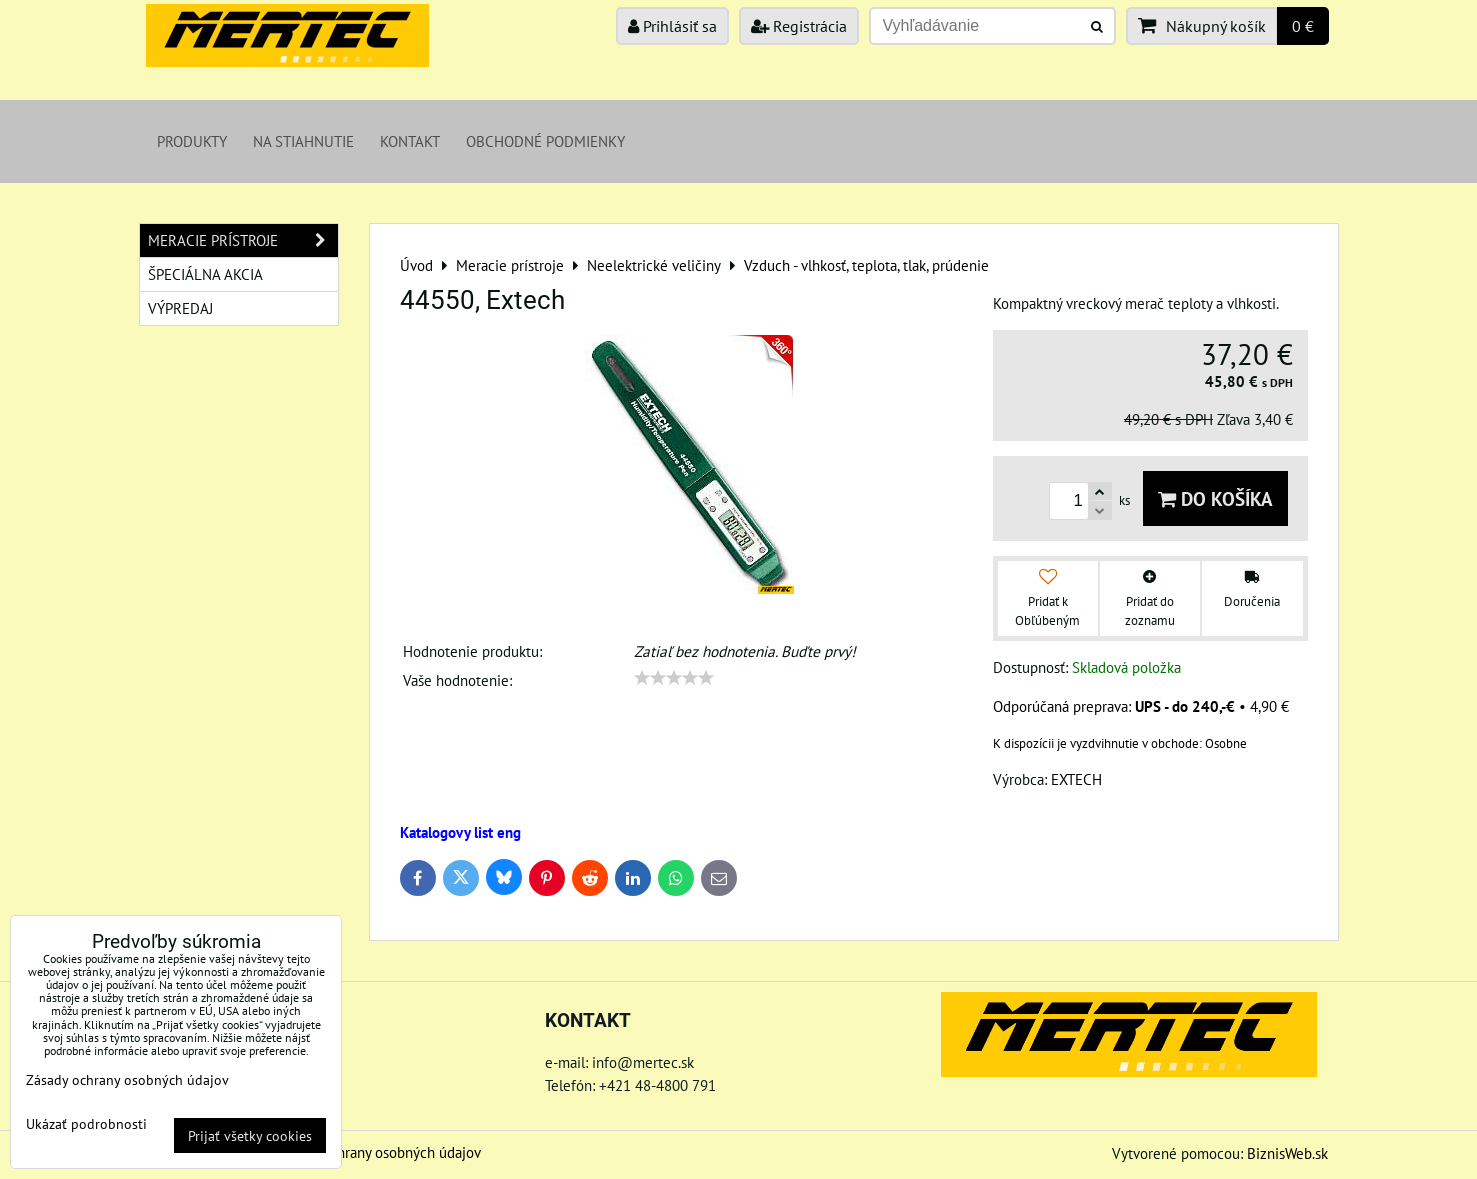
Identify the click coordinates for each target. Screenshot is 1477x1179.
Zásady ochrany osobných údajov (378, 1152)
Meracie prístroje (243, 240)
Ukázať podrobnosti (86, 1124)
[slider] (674, 678)
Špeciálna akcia (205, 274)
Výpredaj (180, 308)
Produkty (192, 141)
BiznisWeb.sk (1287, 1153)
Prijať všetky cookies (250, 1135)
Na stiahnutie (303, 141)
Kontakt (410, 141)
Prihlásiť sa (672, 26)
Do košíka (1215, 498)
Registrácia (799, 26)
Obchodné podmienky (545, 141)
